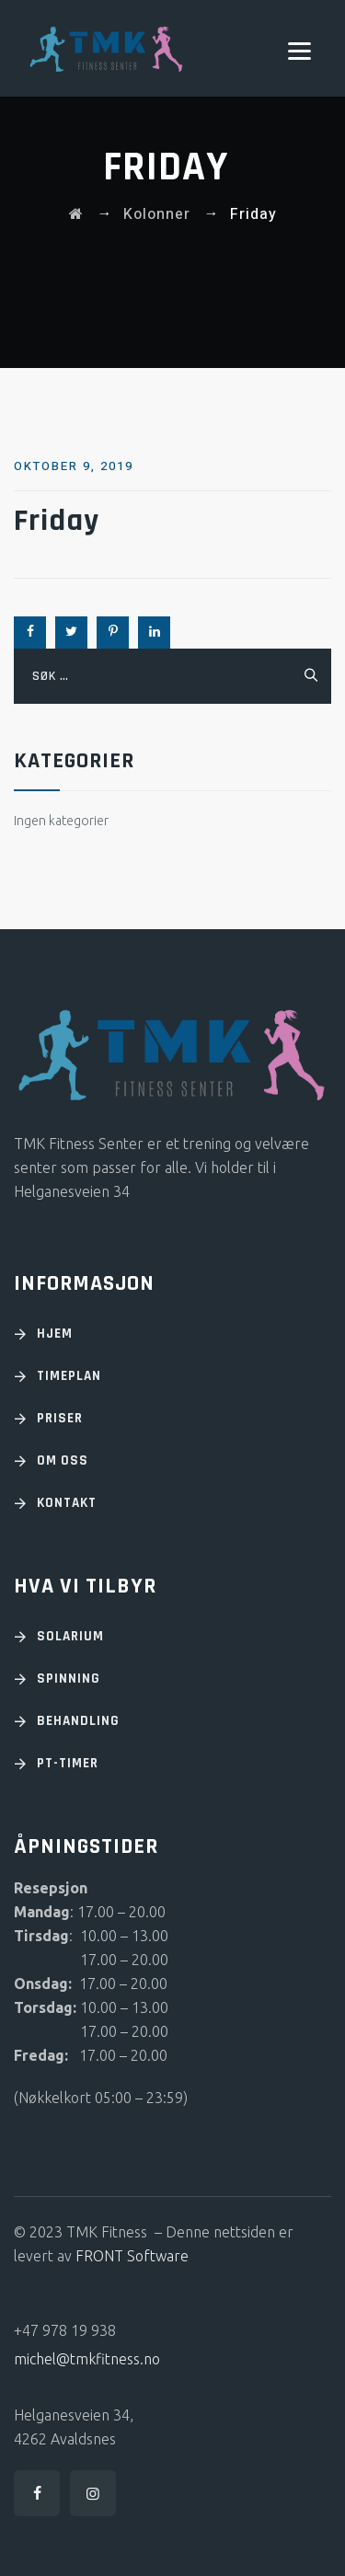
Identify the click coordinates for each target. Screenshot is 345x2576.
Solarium (70, 1636)
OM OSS (62, 1460)
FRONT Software (132, 2256)
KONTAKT (67, 1503)
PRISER (60, 1418)
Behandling (78, 1721)
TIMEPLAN (69, 1376)
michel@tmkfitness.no (87, 2359)
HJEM (55, 1333)
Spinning (68, 1678)
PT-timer (67, 1763)
